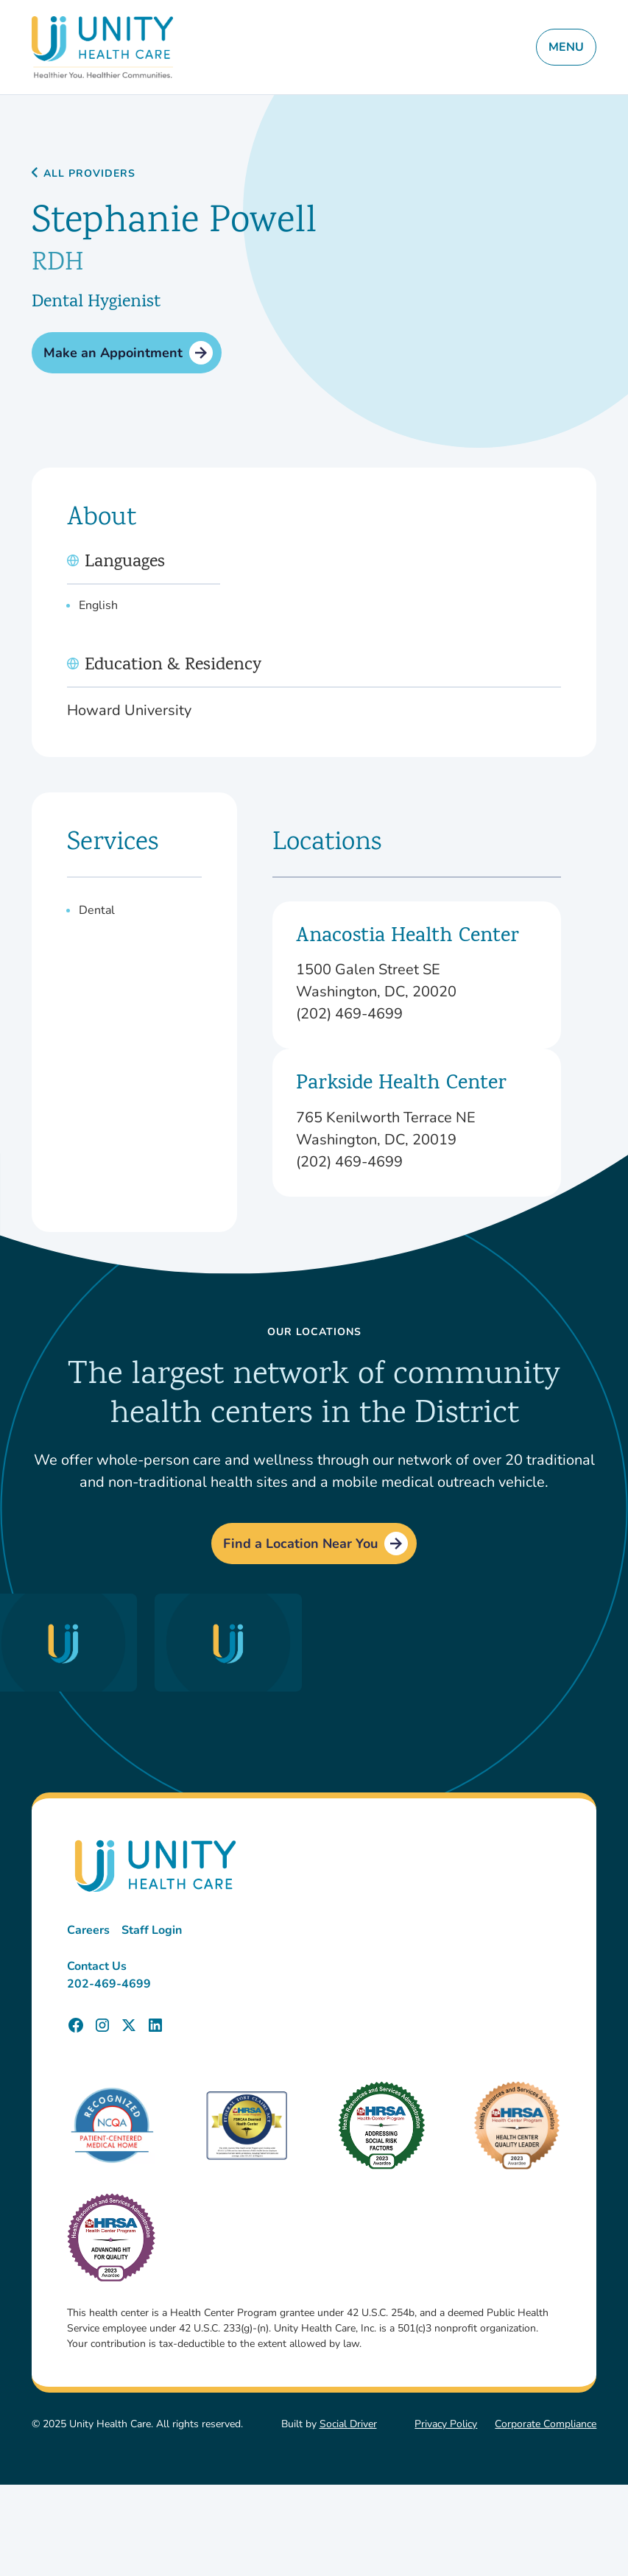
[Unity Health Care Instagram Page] (102, 2025)
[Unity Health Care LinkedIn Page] (155, 2025)
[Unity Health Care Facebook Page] (76, 2025)
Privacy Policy (445, 2424)
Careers (88, 1930)
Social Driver (348, 2424)
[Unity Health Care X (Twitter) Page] (129, 2025)
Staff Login (151, 1930)
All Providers (89, 174)
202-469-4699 (109, 1984)
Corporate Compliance (545, 2424)
